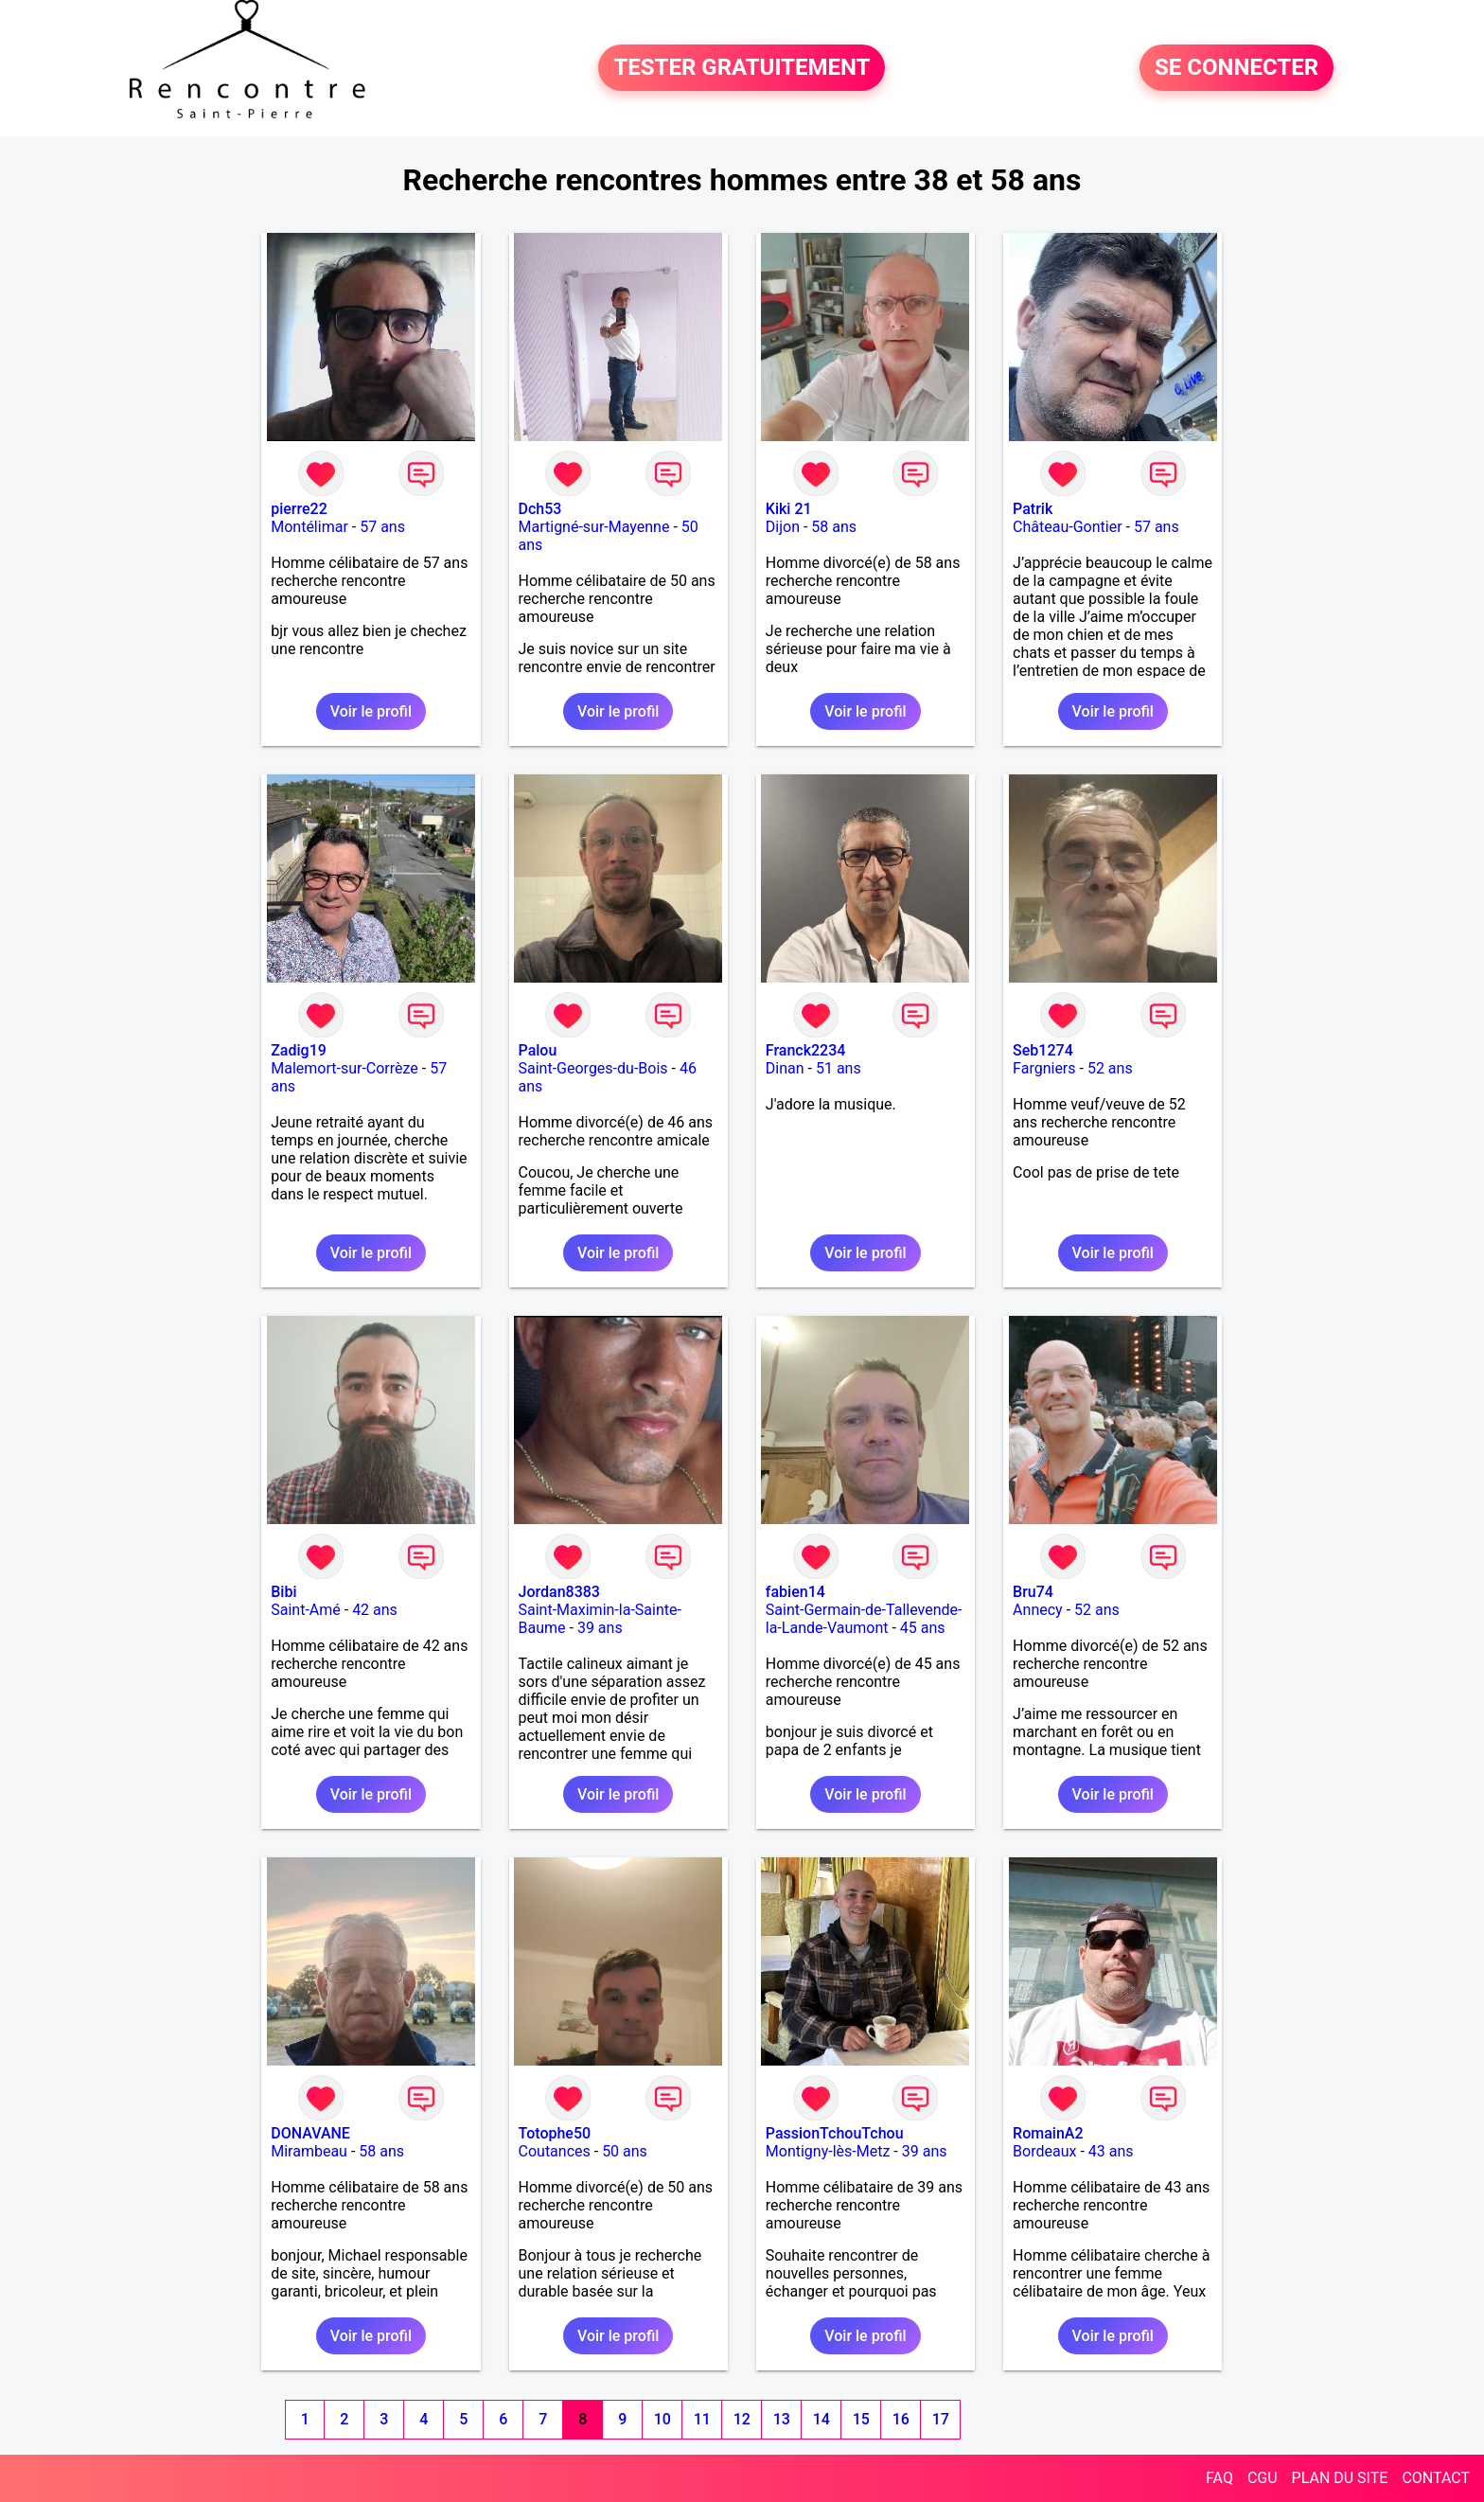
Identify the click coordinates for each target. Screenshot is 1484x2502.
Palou (538, 1050)
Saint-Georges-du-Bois (593, 1068)
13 (781, 2419)
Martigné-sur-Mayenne (594, 527)
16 (901, 2419)
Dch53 (540, 509)
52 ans (1110, 1068)
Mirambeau (309, 2151)
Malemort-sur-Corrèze (344, 1068)
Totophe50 (555, 2133)
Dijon (783, 527)
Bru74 (1033, 1592)
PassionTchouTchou (835, 2133)
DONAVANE (310, 2133)
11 (702, 2419)
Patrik (1032, 509)
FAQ (1219, 2478)
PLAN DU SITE (1340, 2478)
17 (940, 2419)
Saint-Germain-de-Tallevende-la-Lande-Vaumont (864, 1619)
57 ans (382, 527)
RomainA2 (1048, 2133)
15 (861, 2419)
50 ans (624, 2151)
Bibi (283, 1592)
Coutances (555, 2151)
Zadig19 (299, 1050)
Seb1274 (1043, 1050)
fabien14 (795, 1592)
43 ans (1111, 2151)
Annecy (1038, 1610)
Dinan (785, 1068)
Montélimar (309, 527)
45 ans (922, 1628)
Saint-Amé (306, 1610)
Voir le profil (371, 711)
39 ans (600, 1628)
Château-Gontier (1067, 527)
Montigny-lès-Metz (828, 2151)
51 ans (838, 1068)
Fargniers (1044, 1068)
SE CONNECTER (1236, 68)
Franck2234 (806, 1050)
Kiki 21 (789, 509)
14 (821, 2419)
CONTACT (1436, 2478)
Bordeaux (1044, 2151)
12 (742, 2419)
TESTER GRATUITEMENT (741, 68)
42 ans (375, 1610)
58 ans (834, 527)
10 (662, 2419)
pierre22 (299, 509)
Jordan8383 (559, 1592)
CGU (1262, 2478)
